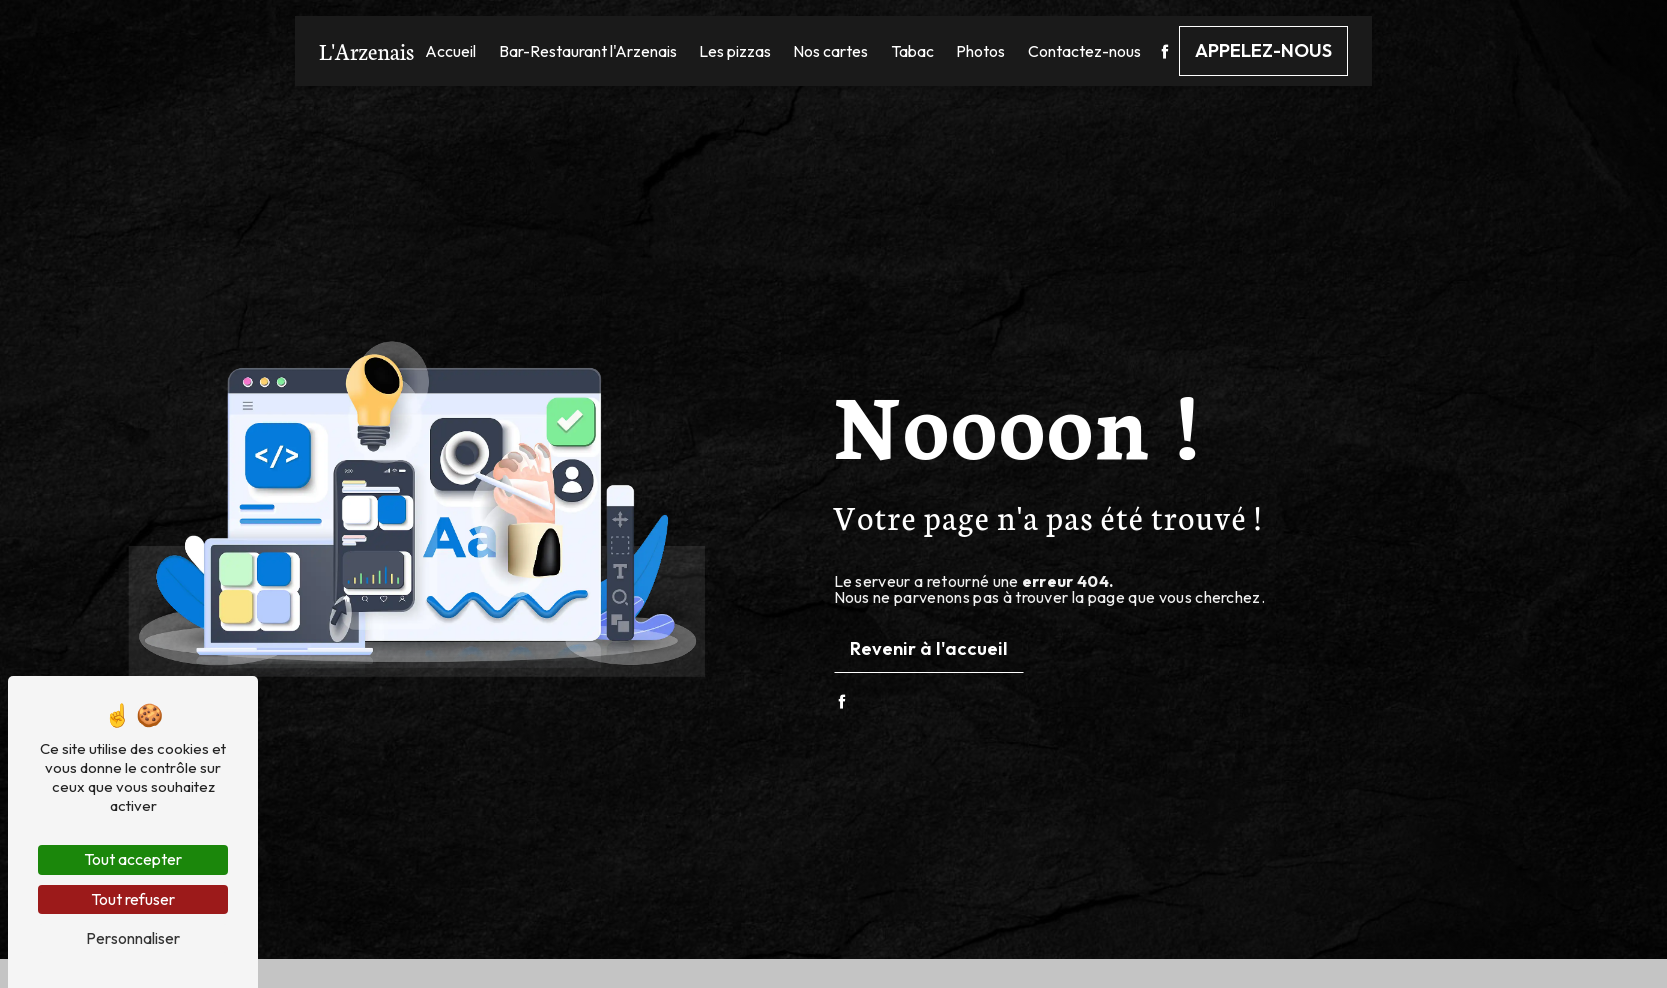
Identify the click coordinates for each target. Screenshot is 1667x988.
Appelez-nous (1263, 50)
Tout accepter (133, 859)
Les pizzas (735, 51)
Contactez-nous (1084, 51)
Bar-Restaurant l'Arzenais (588, 51)
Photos (980, 51)
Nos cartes (830, 51)
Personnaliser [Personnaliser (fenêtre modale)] (133, 938)
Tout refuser (133, 899)
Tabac (912, 51)
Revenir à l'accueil (929, 648)
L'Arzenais (366, 50)
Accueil (450, 51)
